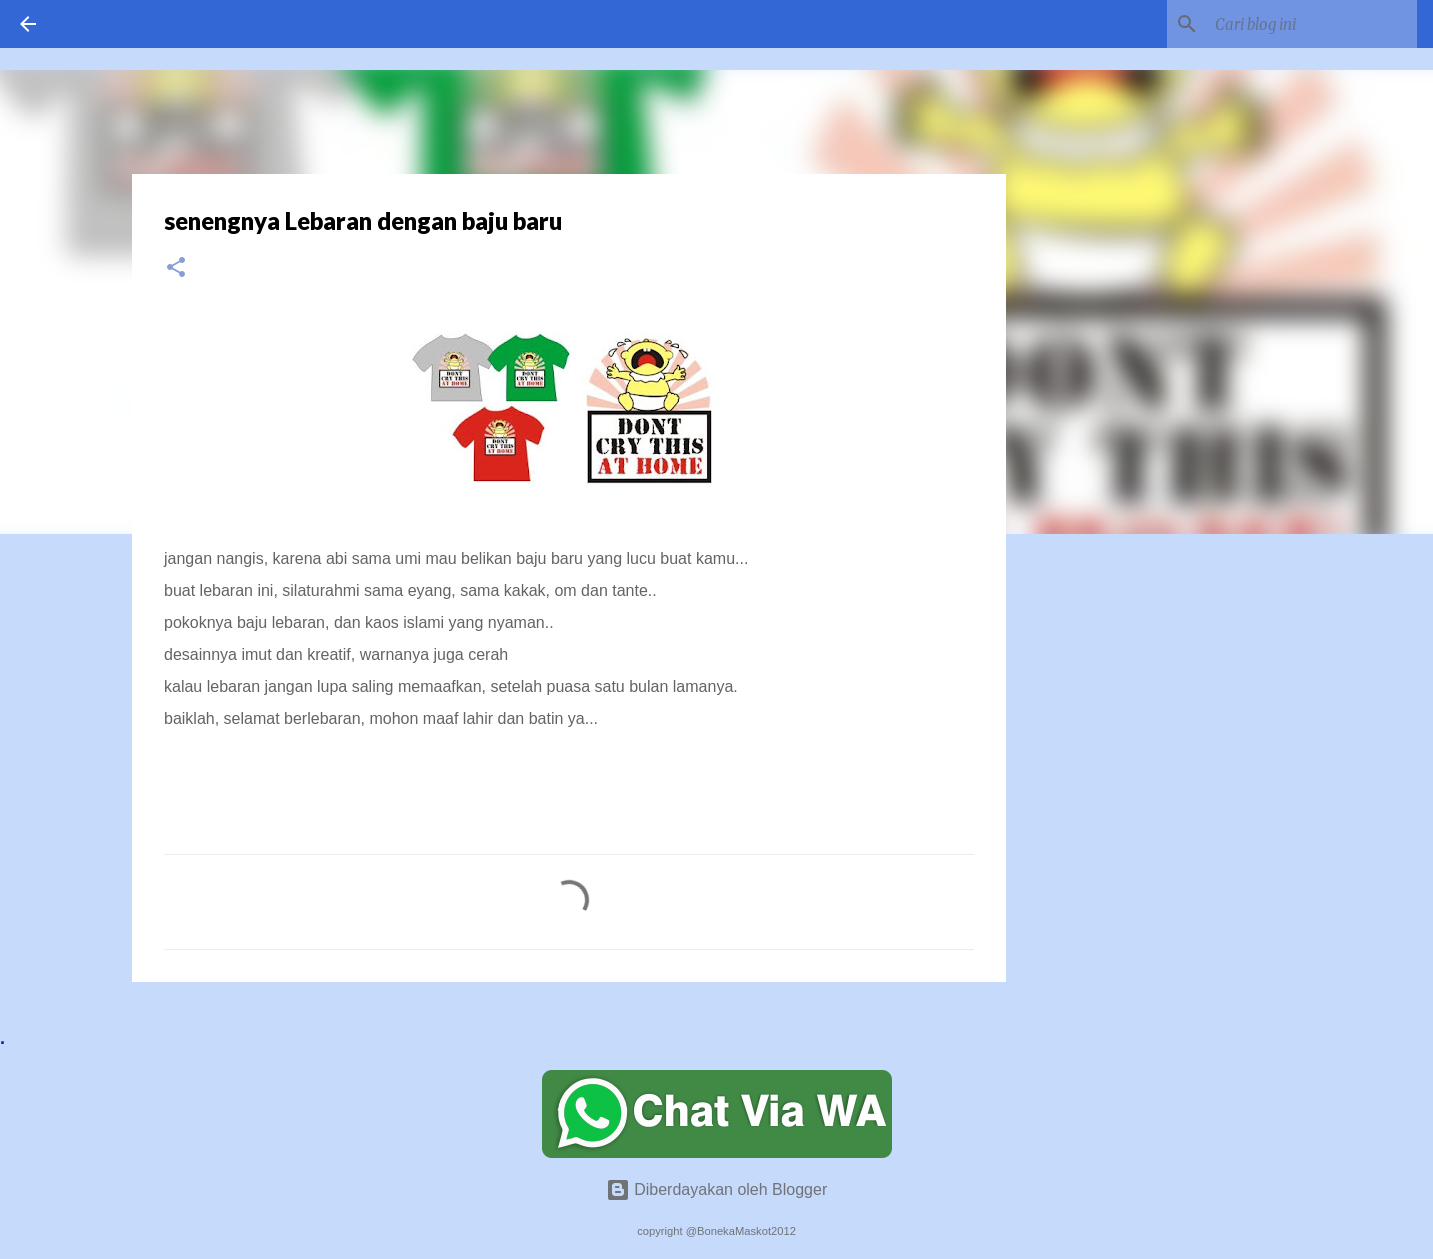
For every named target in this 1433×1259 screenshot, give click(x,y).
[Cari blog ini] (1312, 24)
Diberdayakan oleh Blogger (716, 1189)
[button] (176, 268)
